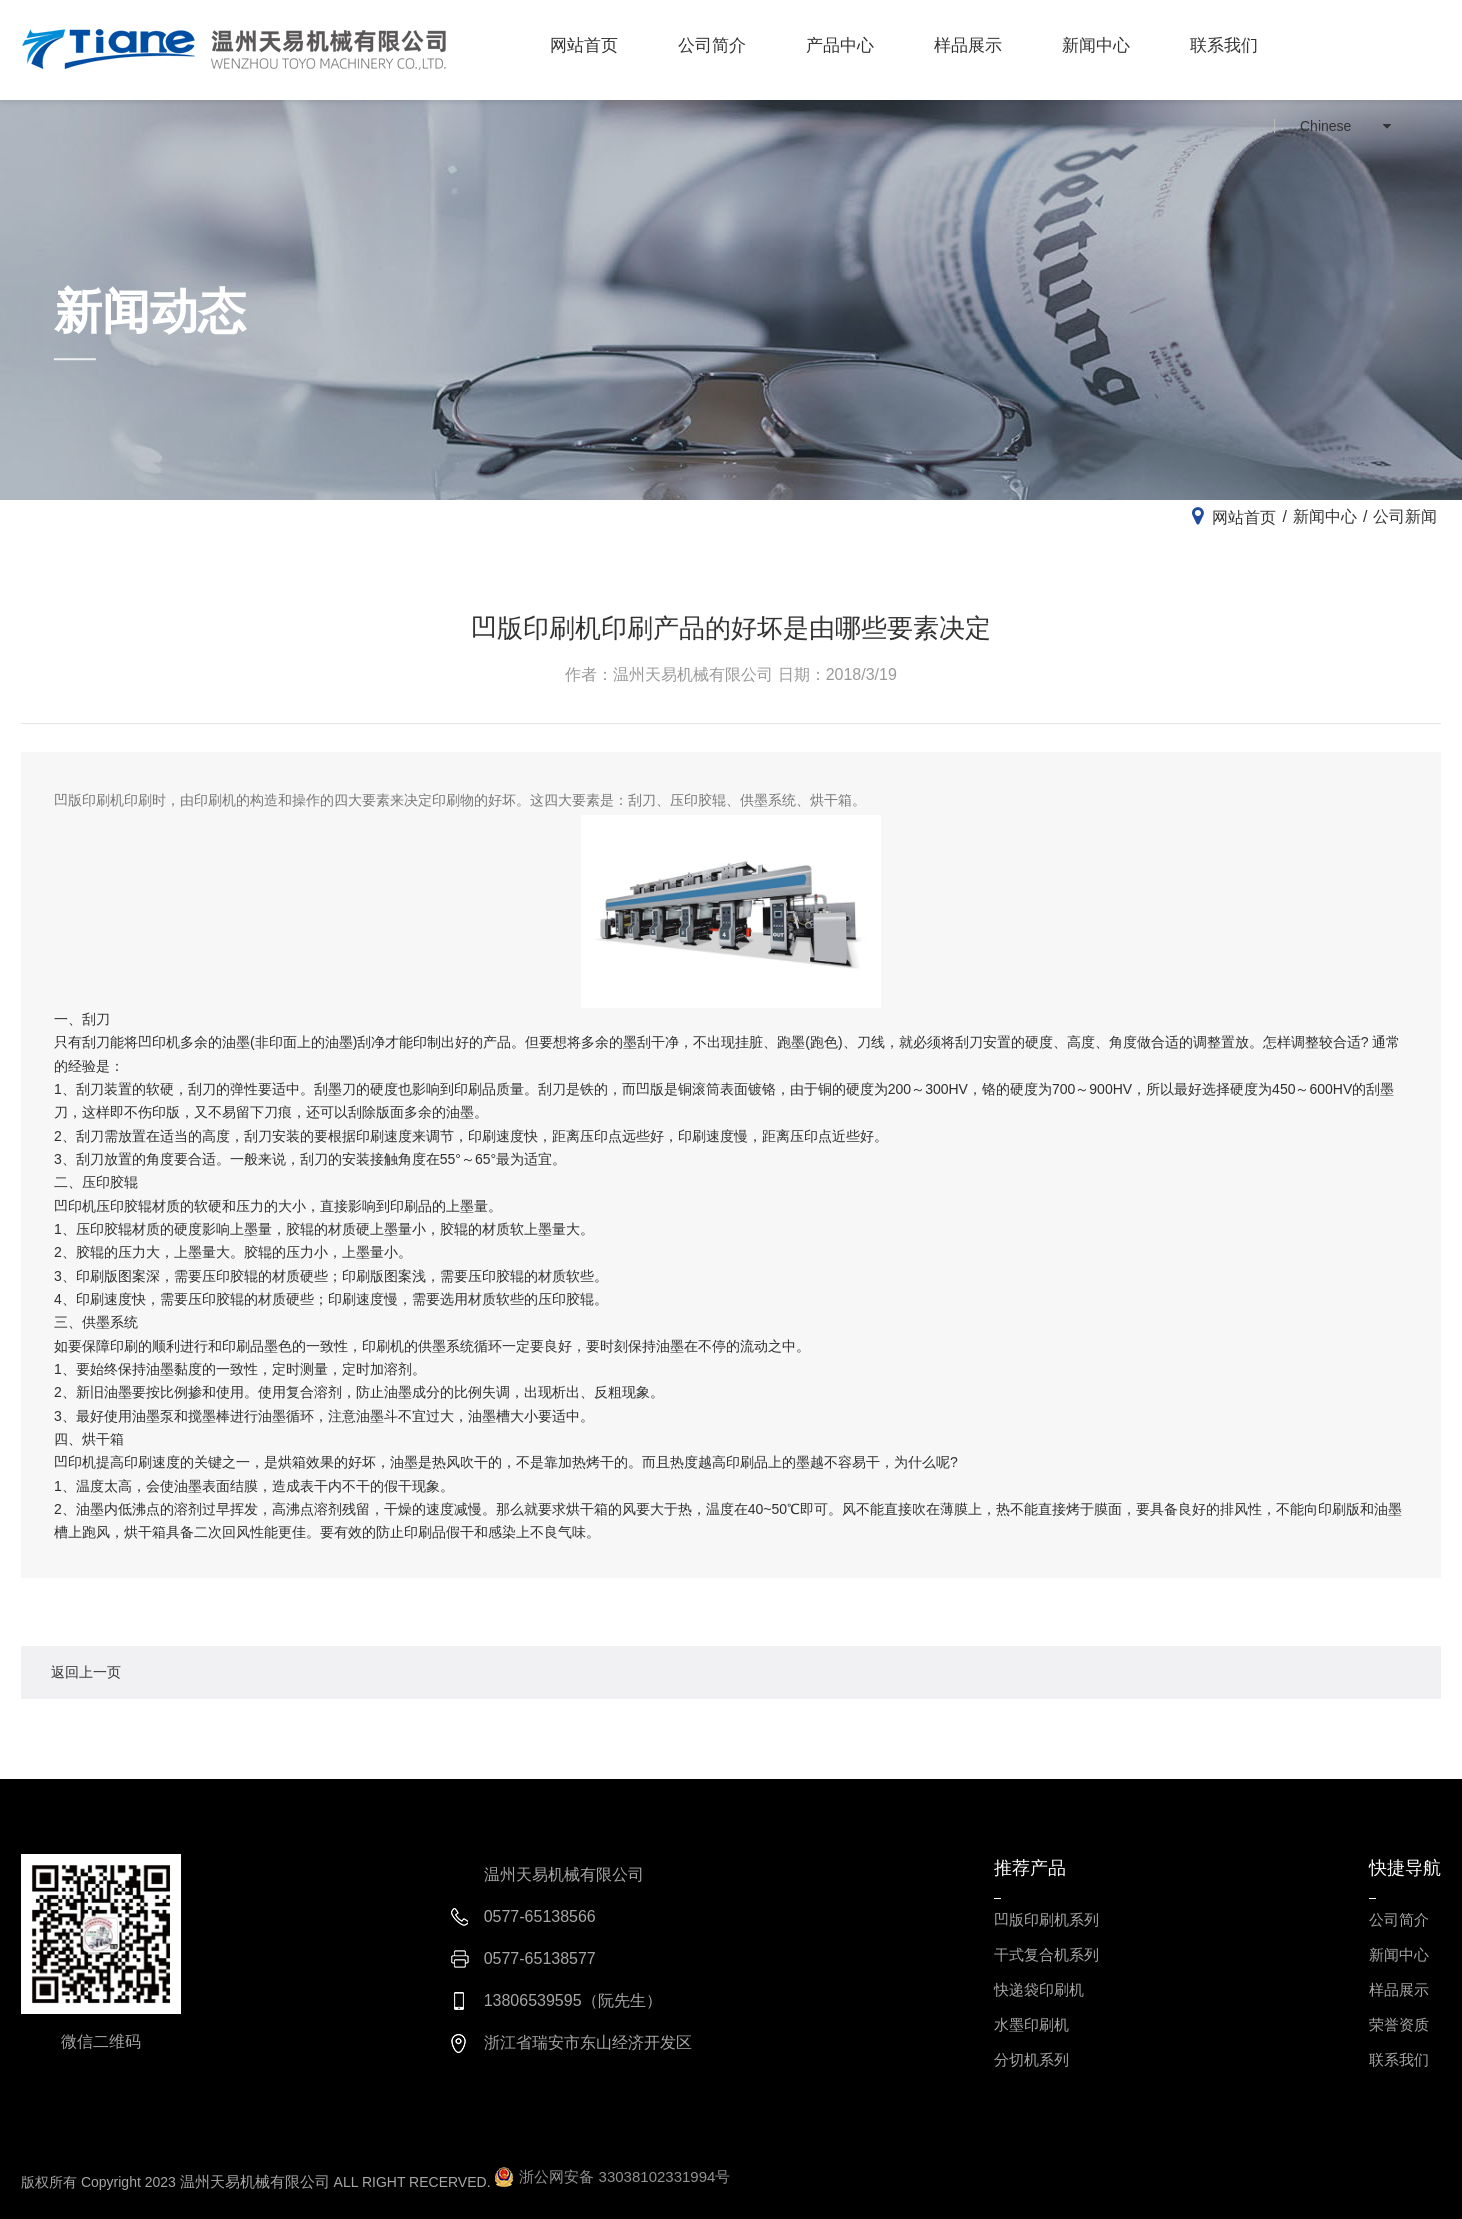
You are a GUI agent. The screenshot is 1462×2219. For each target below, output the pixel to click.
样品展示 (968, 45)
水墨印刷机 (1031, 2024)
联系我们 (1224, 45)
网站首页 (584, 45)
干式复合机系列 (1046, 1954)
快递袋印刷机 (1039, 1989)
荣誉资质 (1399, 2024)
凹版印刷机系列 (1046, 1919)
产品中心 (840, 45)
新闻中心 (1096, 45)
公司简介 (712, 45)
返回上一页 (86, 1672)
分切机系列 (1031, 2059)
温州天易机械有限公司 (255, 2181)
